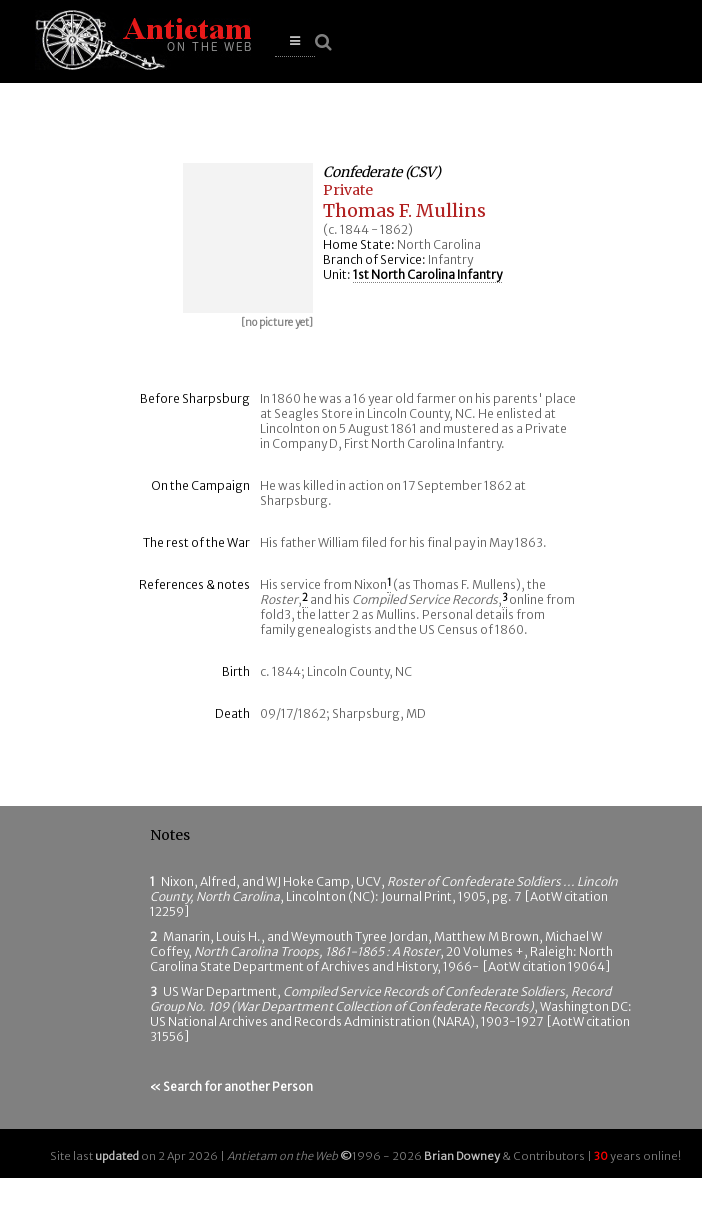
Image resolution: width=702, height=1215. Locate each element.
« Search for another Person (231, 1086)
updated (117, 1156)
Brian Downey (462, 1156)
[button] (295, 41)
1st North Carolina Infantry (427, 274)
